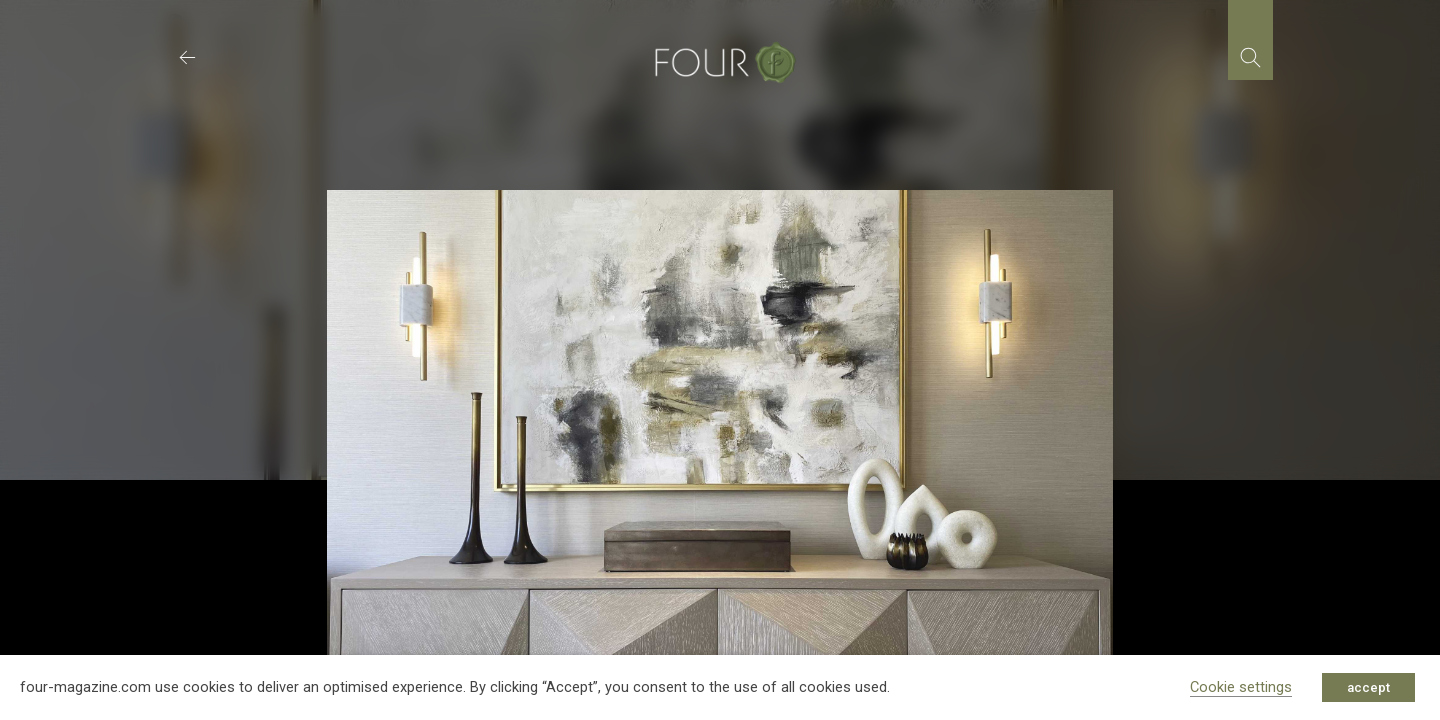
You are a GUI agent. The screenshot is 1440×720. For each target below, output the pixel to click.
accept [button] (1368, 687)
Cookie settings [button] (1241, 687)
